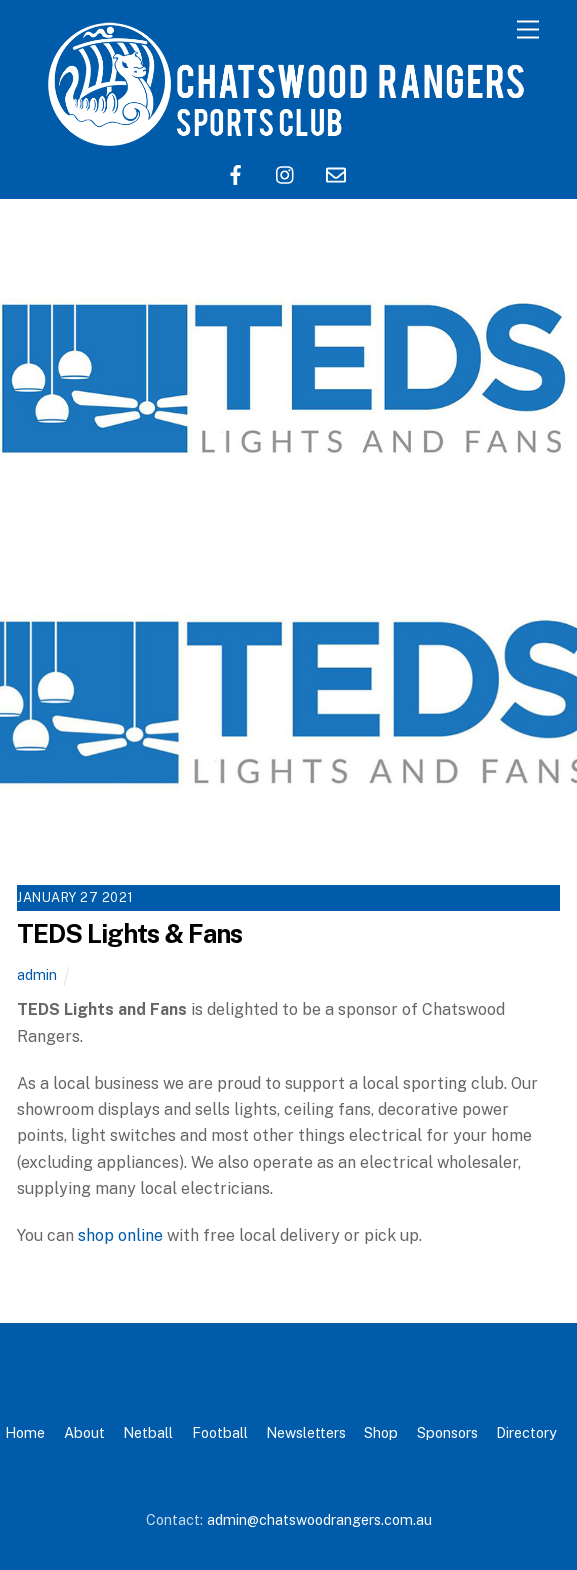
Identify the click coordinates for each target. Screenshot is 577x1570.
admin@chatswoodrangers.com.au (319, 1519)
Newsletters (306, 1432)
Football (220, 1432)
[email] (336, 172)
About (84, 1432)
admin (37, 974)
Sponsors (447, 1432)
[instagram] (286, 172)
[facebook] (236, 172)
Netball (148, 1432)
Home (25, 1432)
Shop (381, 1432)
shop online (120, 1235)
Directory (526, 1432)
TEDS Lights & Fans (129, 934)
